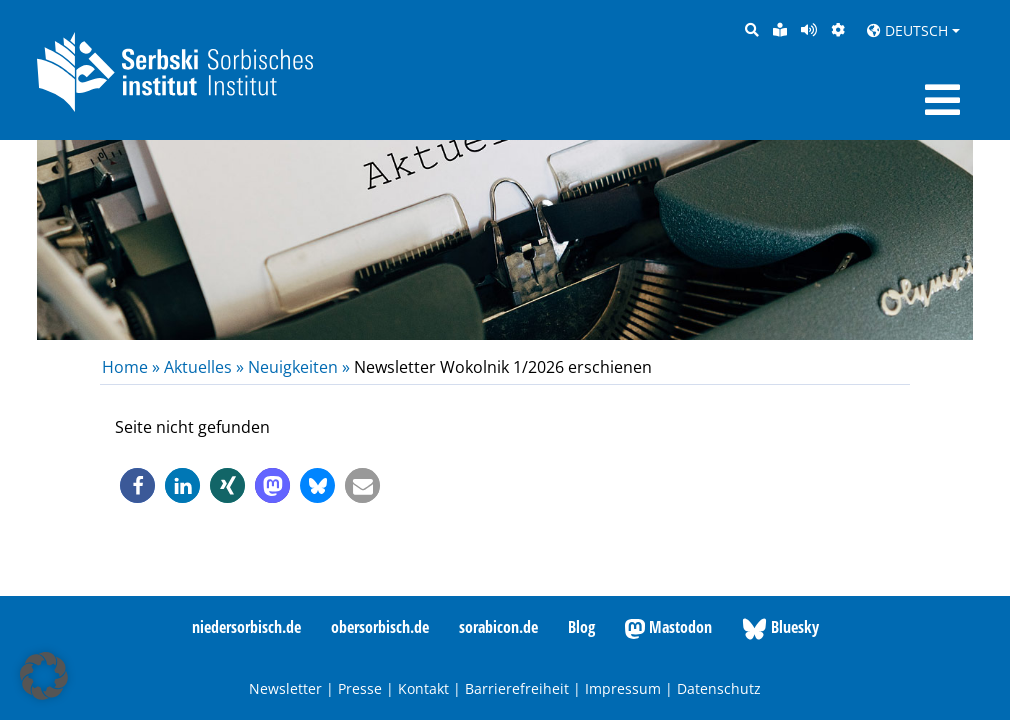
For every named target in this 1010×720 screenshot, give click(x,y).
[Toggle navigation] (942, 100)
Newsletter (285, 688)
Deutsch (907, 30)
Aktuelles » (204, 367)
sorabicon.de (498, 627)
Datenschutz (719, 688)
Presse (360, 688)
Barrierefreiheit (517, 688)
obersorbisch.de (380, 627)
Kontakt (423, 688)
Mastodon (668, 628)
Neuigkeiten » (299, 367)
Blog (581, 627)
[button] (137, 485)
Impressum (623, 688)
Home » (133, 367)
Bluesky (780, 628)
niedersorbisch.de (246, 627)
